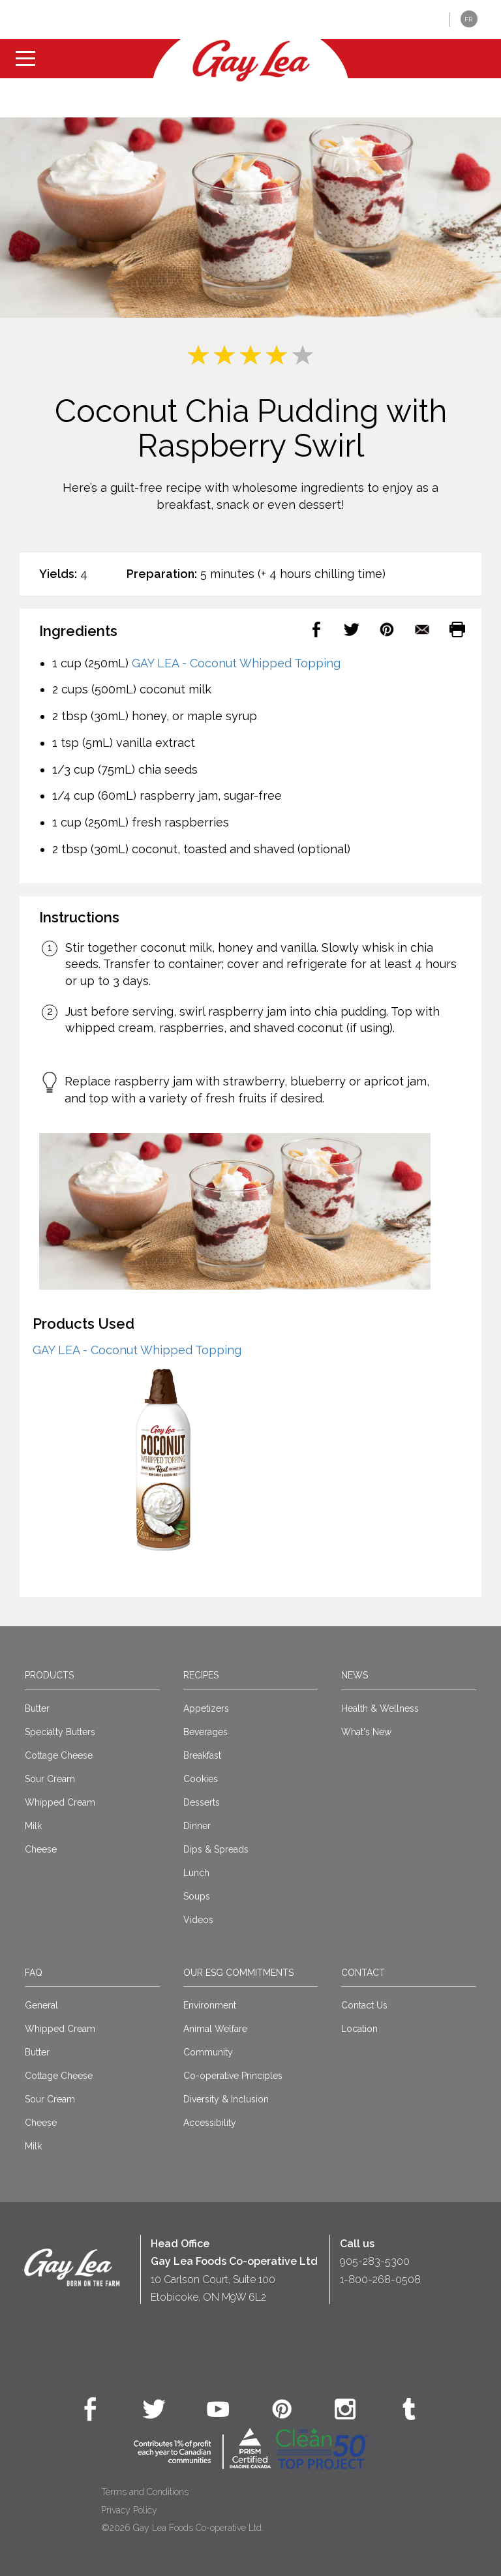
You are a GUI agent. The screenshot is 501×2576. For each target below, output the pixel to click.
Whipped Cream (60, 1802)
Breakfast (202, 1755)
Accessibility (209, 2122)
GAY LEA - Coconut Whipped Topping (236, 663)
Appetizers (206, 1708)
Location (359, 2028)
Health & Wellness (380, 1708)
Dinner (197, 1826)
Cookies (200, 1779)
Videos (198, 1920)
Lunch (196, 1873)
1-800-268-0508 (380, 2279)
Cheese (41, 1849)
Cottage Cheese (59, 1755)
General (41, 2005)
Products (49, 1675)
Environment (209, 2005)
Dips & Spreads (216, 1849)
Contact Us (364, 2005)
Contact (363, 1972)
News (354, 1675)
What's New (366, 1732)
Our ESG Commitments (238, 1972)
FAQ (33, 1972)
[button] (429, 20)
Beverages (205, 1732)
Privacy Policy (129, 2510)
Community (208, 2052)
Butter (37, 1708)
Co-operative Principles (232, 2075)
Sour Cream (50, 1779)
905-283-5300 (375, 2261)
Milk (33, 1826)
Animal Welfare (215, 2028)
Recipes (201, 1675)
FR (468, 19)
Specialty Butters (60, 1732)
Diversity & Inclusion (226, 2099)
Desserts (201, 1802)
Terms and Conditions (145, 2492)
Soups (196, 1896)
